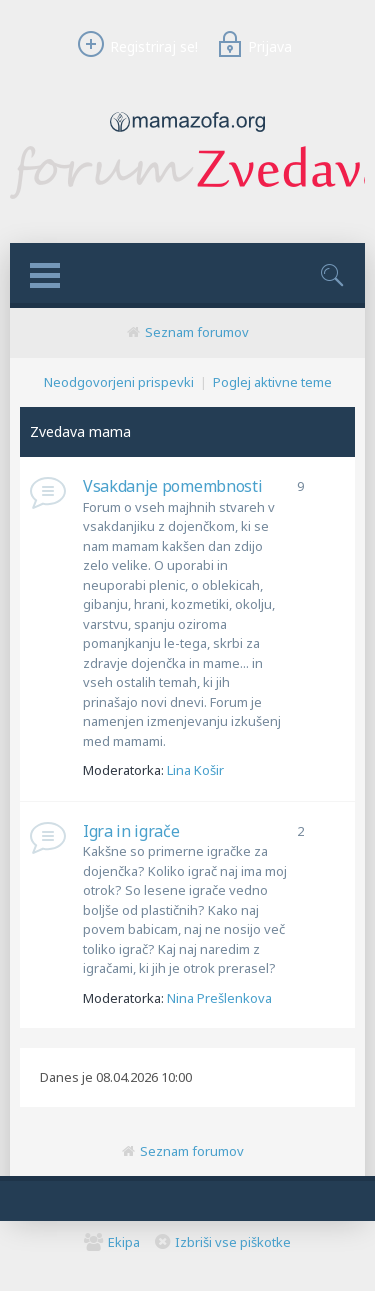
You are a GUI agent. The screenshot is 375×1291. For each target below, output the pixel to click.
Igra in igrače (131, 831)
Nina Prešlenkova (219, 998)
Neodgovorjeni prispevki (119, 382)
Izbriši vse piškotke (233, 1242)
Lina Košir (195, 770)
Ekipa (124, 1242)
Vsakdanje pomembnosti (172, 486)
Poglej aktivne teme (272, 382)
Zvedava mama (80, 431)
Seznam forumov (197, 332)
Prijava (252, 46)
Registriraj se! (135, 46)
